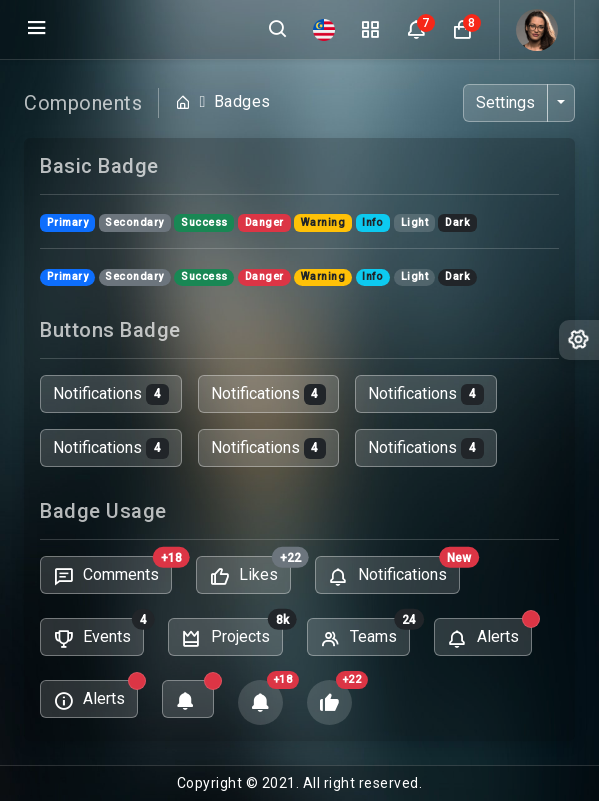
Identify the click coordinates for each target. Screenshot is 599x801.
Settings (505, 102)
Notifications (111, 394)
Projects (232, 635)
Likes (250, 573)
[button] (462, 30)
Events (98, 635)
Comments (112, 573)
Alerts (489, 635)
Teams (365, 635)
